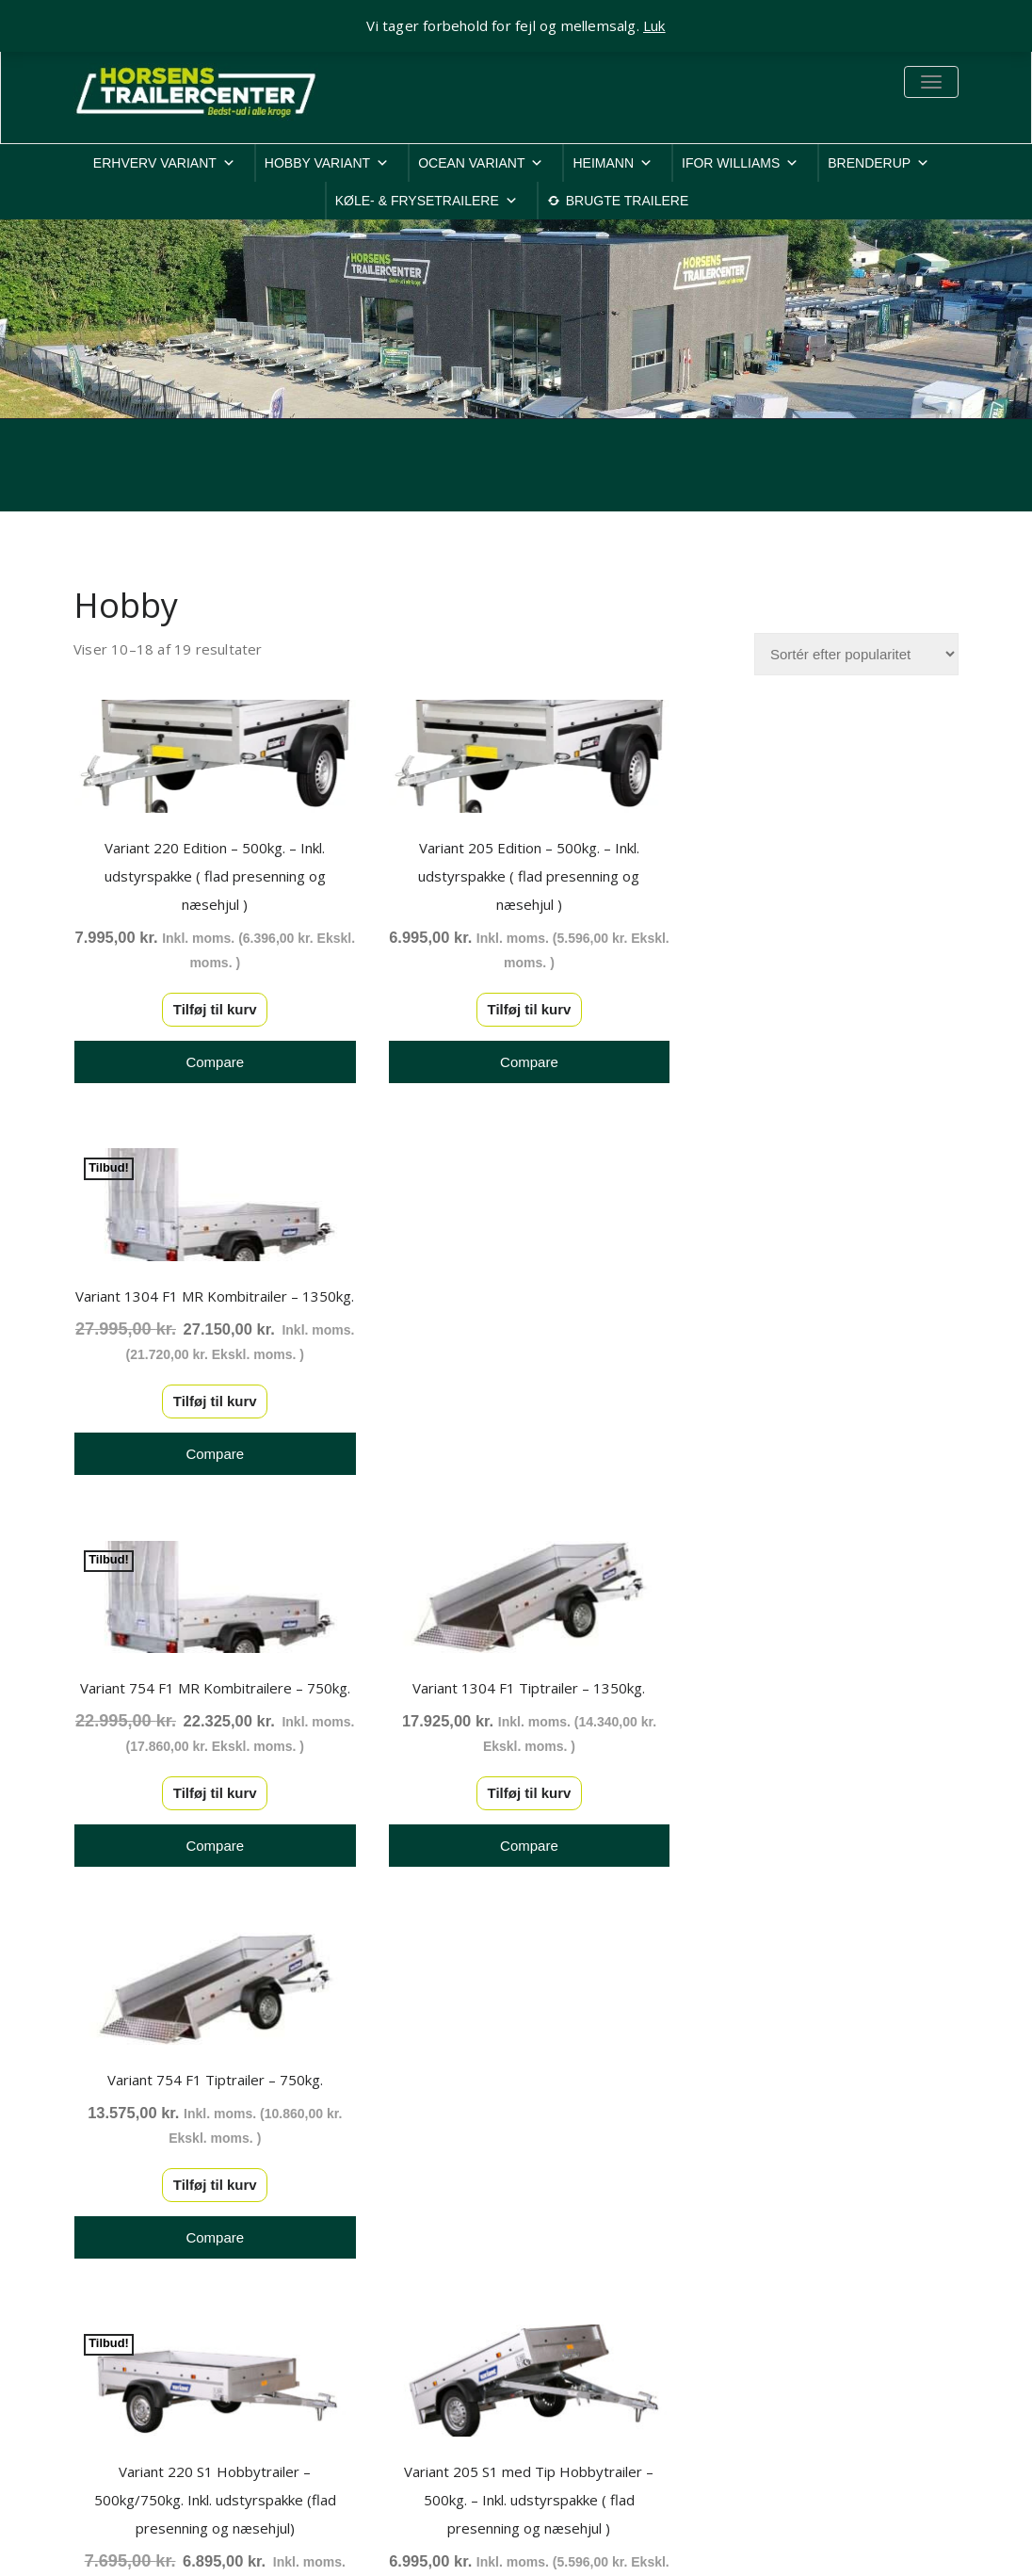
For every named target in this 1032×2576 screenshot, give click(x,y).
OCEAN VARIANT (480, 162)
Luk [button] (654, 25)
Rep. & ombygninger (823, 2403)
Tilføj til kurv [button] (209, 1005)
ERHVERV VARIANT (164, 162)
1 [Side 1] (472, 2008)
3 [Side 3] (559, 2008)
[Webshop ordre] (856, 654)
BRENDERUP (878, 162)
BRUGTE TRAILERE (627, 200)
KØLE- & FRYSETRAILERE (426, 200)
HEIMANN (612, 162)
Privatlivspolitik (805, 2257)
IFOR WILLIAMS (740, 162)
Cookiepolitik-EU (811, 2281)
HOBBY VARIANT (327, 162)
